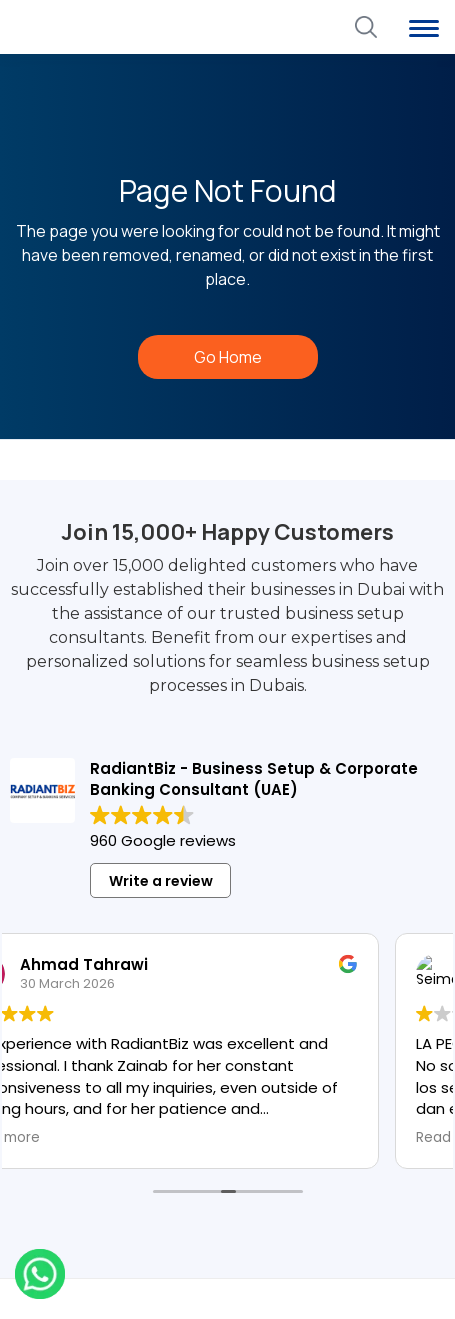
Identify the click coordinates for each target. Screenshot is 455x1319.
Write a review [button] (161, 881)
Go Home (228, 357)
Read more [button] (43, 1138)
